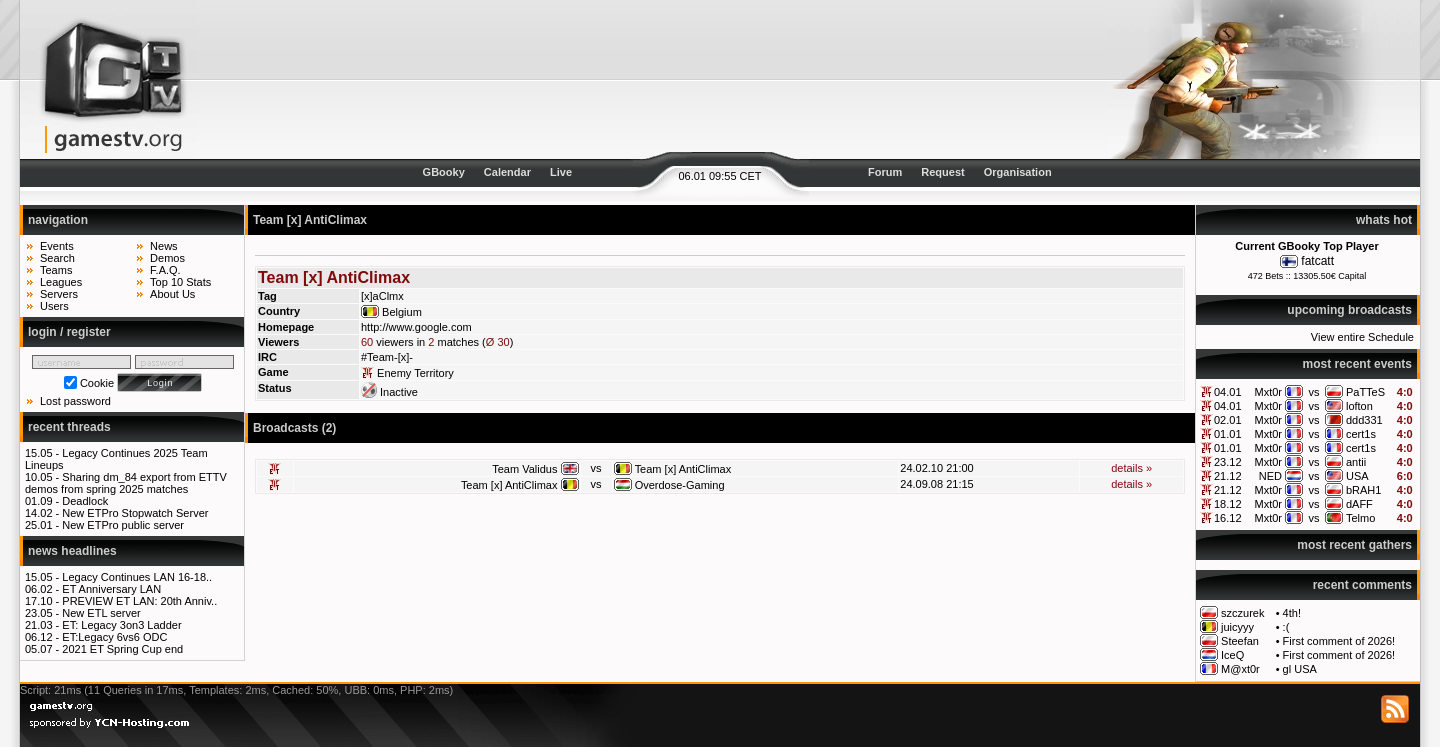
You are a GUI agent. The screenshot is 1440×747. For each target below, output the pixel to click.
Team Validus (524, 469)
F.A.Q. (165, 270)
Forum (885, 172)
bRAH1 (1363, 490)
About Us (172, 294)
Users (54, 306)
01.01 (1228, 434)
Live (561, 172)
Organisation (1018, 172)
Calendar (507, 172)
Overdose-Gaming (680, 485)
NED (1270, 476)
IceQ (1232, 655)
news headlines (72, 551)
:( (1286, 627)
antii (1356, 462)
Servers (59, 294)
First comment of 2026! (1339, 641)
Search (57, 258)
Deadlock (85, 501)
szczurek (1242, 613)
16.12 (1228, 518)
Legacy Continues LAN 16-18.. (137, 577)
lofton (1359, 406)
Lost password (75, 401)
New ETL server (101, 613)
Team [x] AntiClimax (683, 469)
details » (1131, 468)
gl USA (1300, 669)
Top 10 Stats (180, 282)
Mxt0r (1269, 392)
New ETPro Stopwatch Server (135, 513)
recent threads (69, 427)
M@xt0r (1240, 669)
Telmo (1360, 518)
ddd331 (1364, 420)
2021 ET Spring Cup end (122, 649)
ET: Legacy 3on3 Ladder (121, 625)
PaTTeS (1365, 392)
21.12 (1228, 476)
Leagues (61, 282)
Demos (167, 258)
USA (1357, 476)
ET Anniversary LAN (111, 589)
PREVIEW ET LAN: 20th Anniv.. (139, 601)
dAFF (1359, 504)
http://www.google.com (416, 327)
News (164, 246)
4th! (1292, 613)
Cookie (97, 383)
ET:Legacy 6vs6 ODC (114, 637)
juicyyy (1237, 627)
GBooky (444, 172)
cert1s (1361, 434)
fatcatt (1317, 261)
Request (942, 172)
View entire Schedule (1362, 337)
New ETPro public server (123, 525)
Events (57, 246)
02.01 (1228, 420)
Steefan (1240, 641)
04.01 (1228, 392)
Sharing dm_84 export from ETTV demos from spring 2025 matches (126, 483)
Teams (56, 270)
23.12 (1228, 462)
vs (1313, 392)
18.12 (1228, 504)
